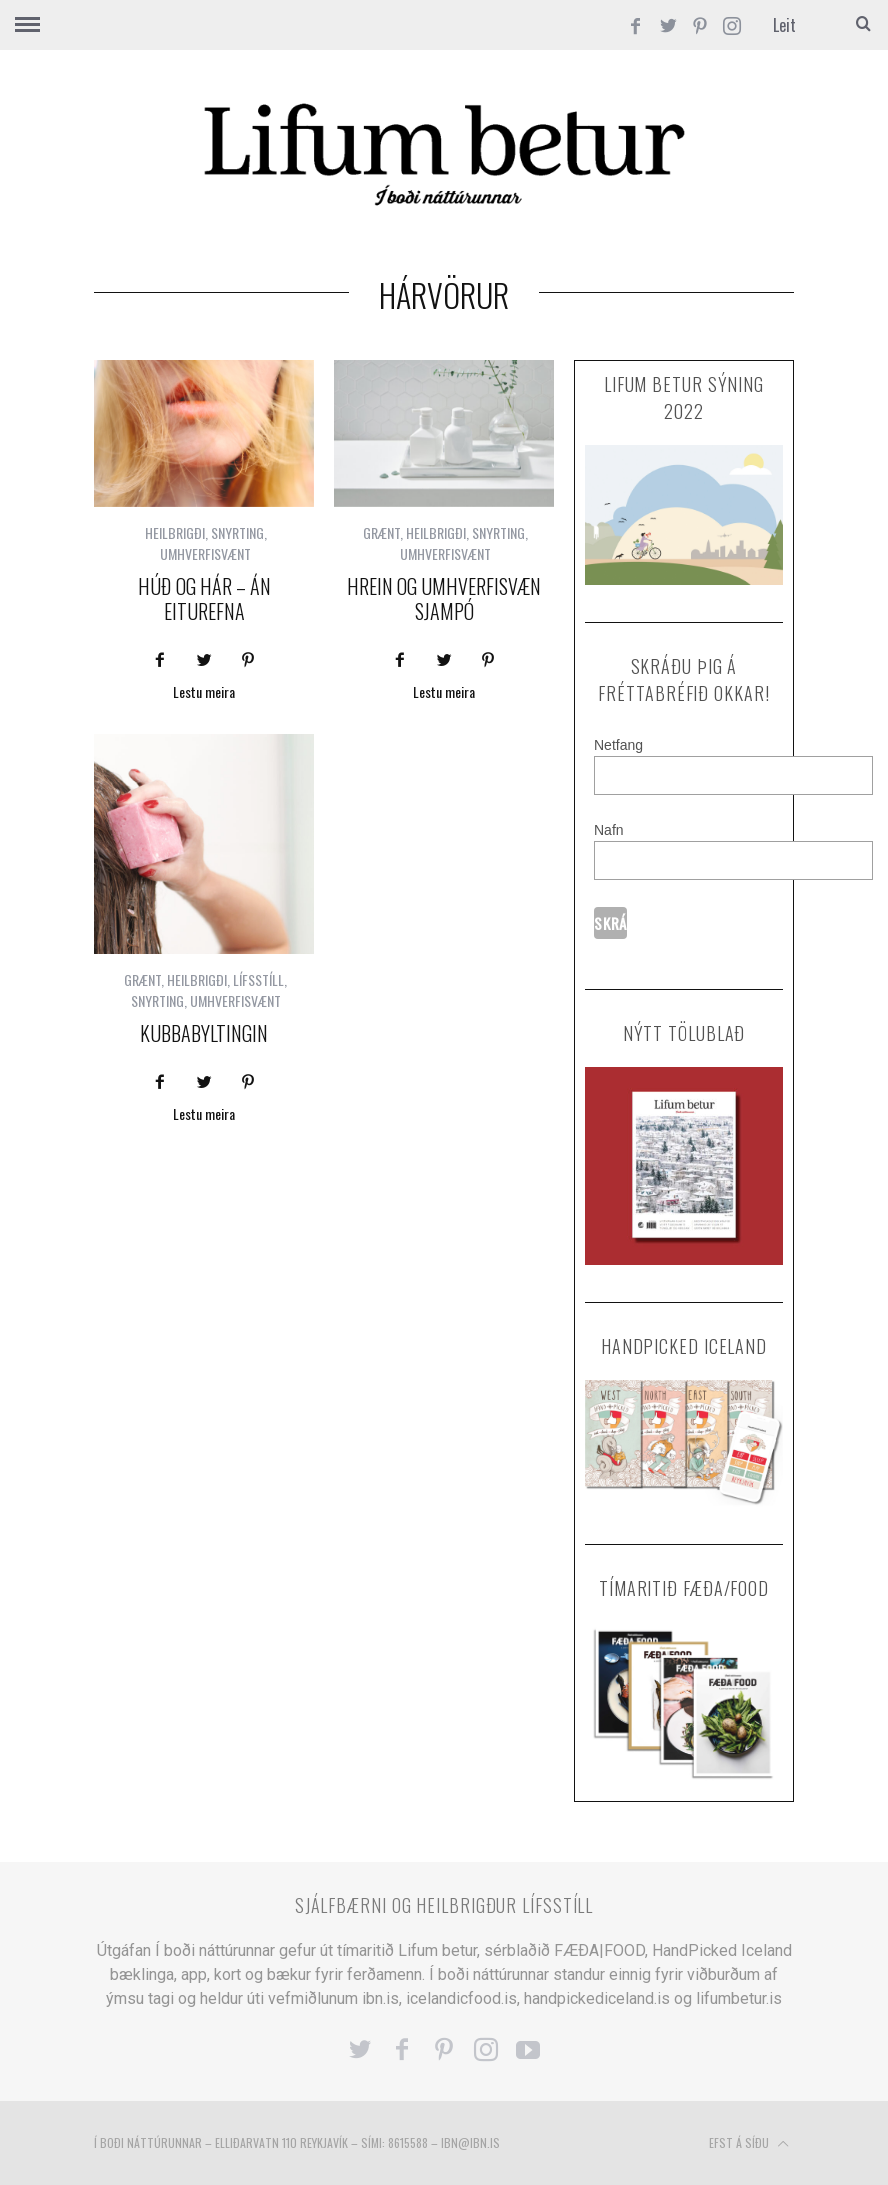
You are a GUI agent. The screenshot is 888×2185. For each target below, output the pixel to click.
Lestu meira (204, 693)
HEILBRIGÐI (175, 532)
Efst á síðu (749, 2144)
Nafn (609, 830)
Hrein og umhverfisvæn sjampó (444, 598)
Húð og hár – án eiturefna (204, 598)
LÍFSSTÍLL (258, 979)
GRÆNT (381, 532)
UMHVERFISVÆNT (205, 553)
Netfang (618, 745)
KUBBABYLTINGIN (204, 1033)
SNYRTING (237, 532)
